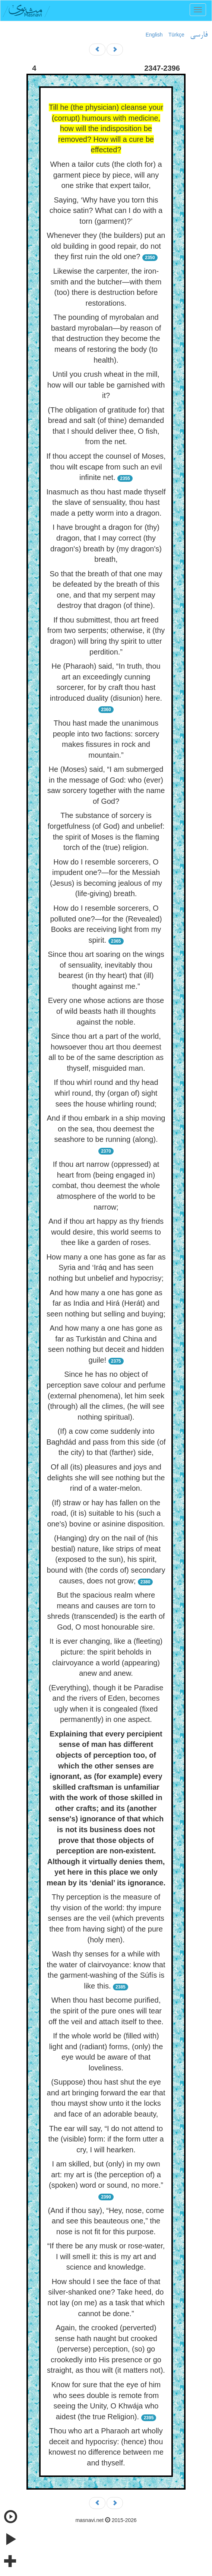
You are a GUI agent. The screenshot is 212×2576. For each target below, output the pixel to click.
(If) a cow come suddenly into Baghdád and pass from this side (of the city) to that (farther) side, (105, 1441)
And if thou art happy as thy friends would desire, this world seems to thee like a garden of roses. (106, 1231)
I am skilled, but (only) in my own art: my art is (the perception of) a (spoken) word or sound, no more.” (106, 2174)
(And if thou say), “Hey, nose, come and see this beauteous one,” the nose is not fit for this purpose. (106, 2221)
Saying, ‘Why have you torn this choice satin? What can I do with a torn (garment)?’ (106, 210)
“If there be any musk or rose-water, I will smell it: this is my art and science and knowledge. (106, 2256)
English (154, 35)
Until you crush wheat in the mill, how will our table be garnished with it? (106, 384)
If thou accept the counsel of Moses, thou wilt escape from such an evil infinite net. (105, 466)
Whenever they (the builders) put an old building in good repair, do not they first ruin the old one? (106, 246)
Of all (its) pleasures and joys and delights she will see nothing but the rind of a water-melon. (106, 1477)
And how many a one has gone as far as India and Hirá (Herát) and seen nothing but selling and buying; (106, 1303)
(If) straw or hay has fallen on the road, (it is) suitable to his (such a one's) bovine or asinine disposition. (106, 1513)
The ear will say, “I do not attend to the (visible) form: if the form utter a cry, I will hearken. (106, 2139)
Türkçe (176, 35)
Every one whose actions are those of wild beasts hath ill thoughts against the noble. (106, 1011)
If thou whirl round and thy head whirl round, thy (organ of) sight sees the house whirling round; (106, 1093)
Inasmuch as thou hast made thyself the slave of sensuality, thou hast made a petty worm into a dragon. (105, 502)
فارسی (199, 35)
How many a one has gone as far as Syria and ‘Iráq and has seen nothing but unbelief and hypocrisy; (105, 1267)
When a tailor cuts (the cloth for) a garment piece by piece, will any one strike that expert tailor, (106, 175)
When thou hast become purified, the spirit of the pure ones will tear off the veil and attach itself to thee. (106, 2010)
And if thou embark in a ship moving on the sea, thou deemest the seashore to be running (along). (106, 1128)
